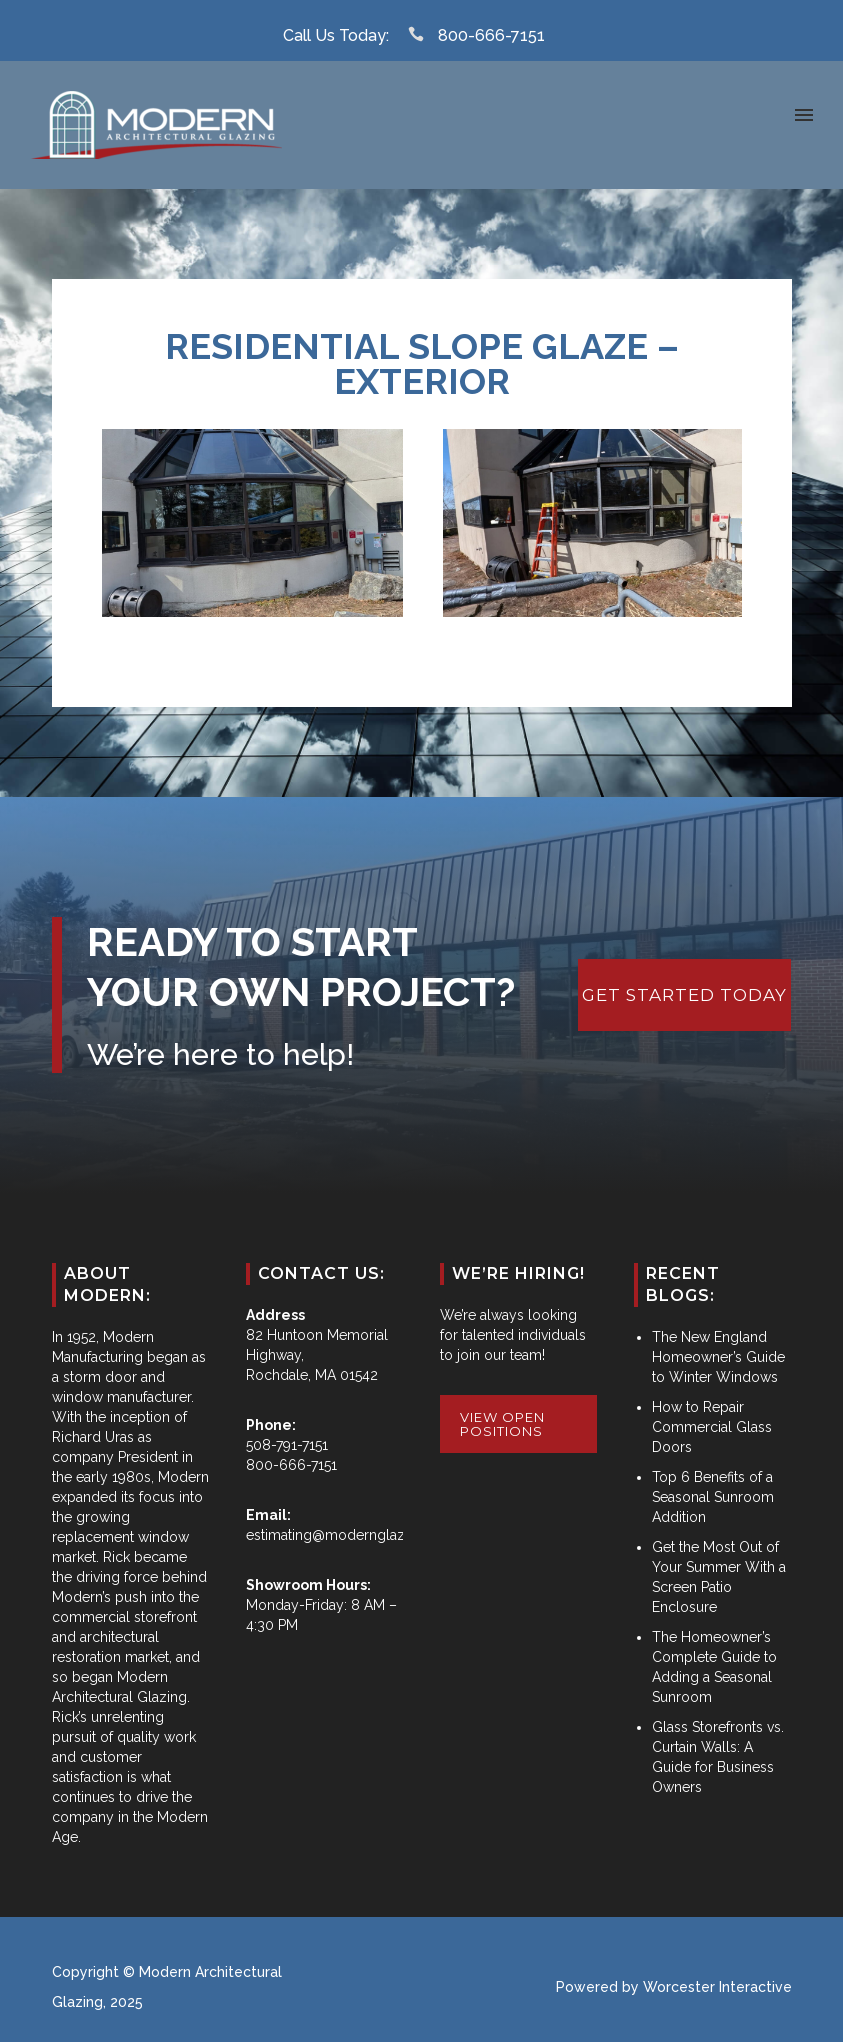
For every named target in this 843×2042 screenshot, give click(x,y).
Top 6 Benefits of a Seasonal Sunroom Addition (713, 1497)
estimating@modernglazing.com (352, 1535)
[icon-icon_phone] (421, 34)
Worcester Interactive (717, 1987)
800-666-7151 (491, 35)
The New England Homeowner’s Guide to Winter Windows (718, 1357)
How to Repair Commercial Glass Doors (712, 1427)
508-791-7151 (287, 1445)
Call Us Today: (336, 35)
